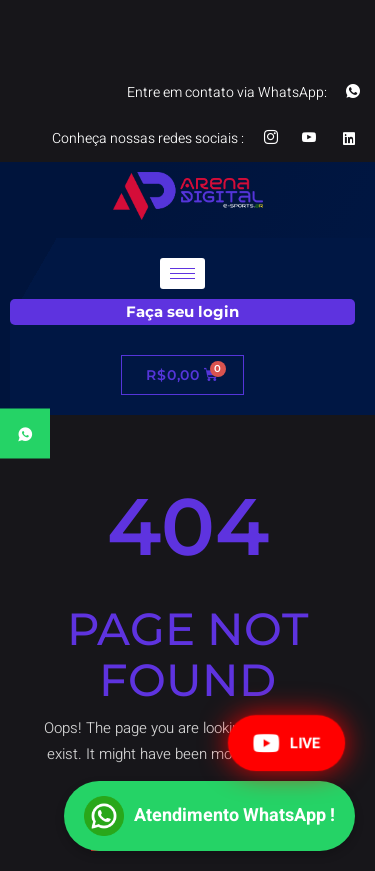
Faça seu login (182, 311)
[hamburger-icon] (182, 273)
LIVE (287, 743)
